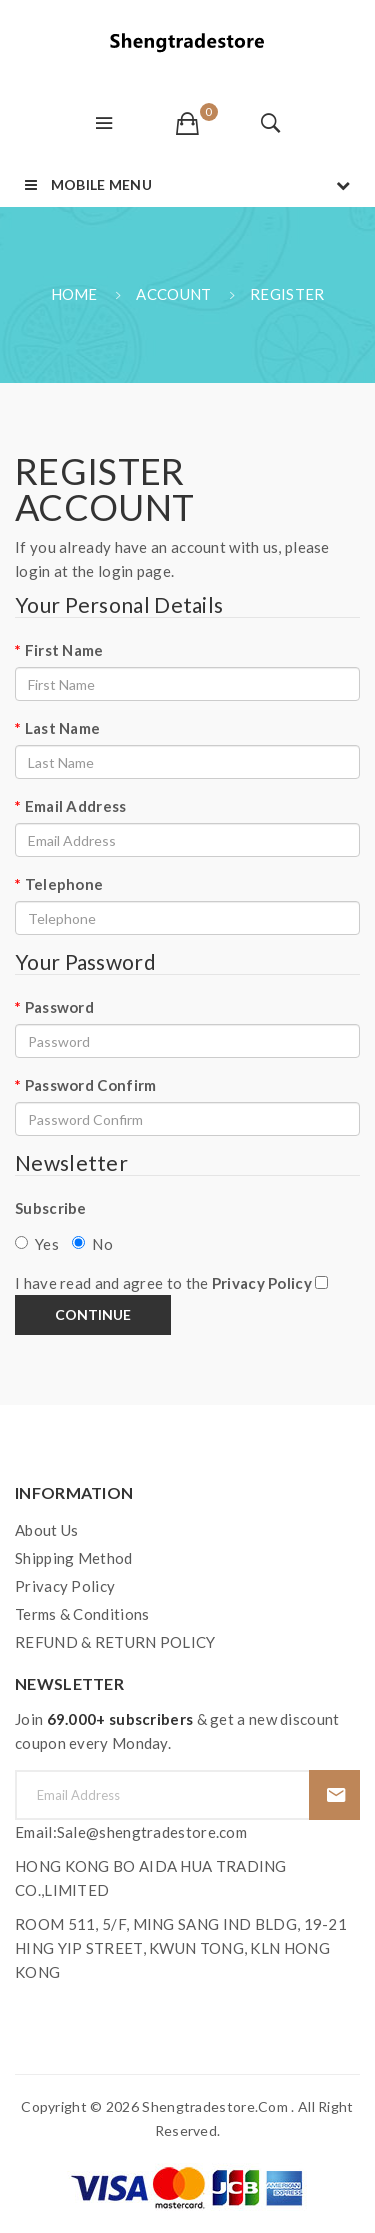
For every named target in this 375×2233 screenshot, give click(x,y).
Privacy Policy (65, 1586)
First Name (64, 650)
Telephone (64, 884)
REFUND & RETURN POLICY (115, 1642)
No (92, 1244)
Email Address (76, 806)
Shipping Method (74, 1558)
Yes (37, 1244)
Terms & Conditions (82, 1614)
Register (287, 294)
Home (74, 294)
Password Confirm (91, 1085)
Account (173, 294)
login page (134, 571)
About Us (46, 1530)
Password (59, 1007)
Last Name (63, 728)
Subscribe (51, 1208)
